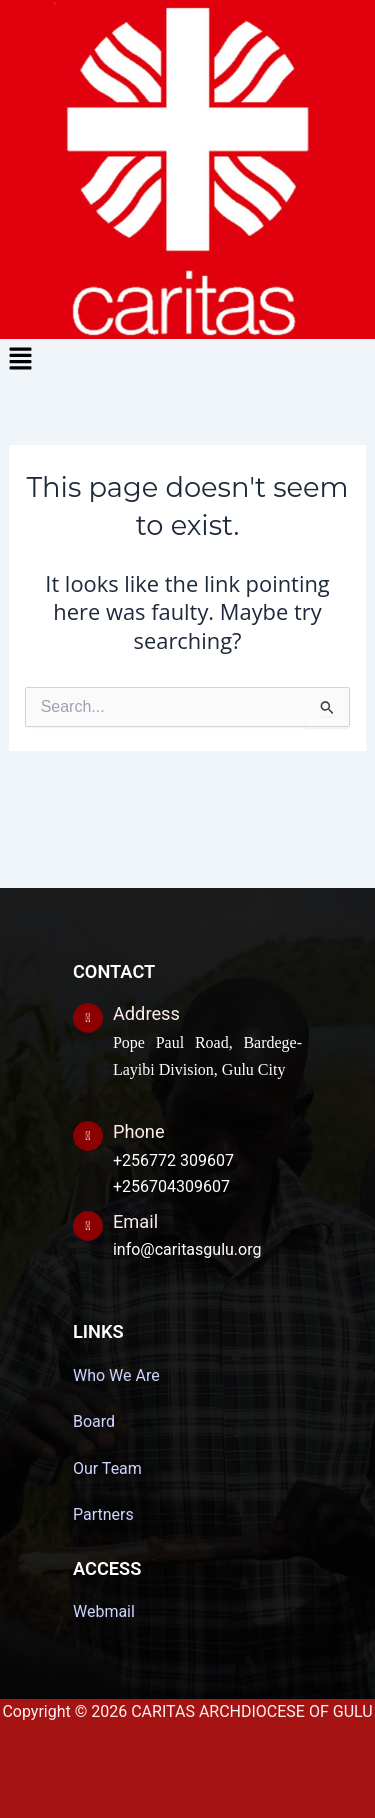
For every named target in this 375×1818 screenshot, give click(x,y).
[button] (187, 360)
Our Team (107, 1468)
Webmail (104, 1611)
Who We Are (116, 1375)
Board (94, 1421)
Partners (103, 1514)
